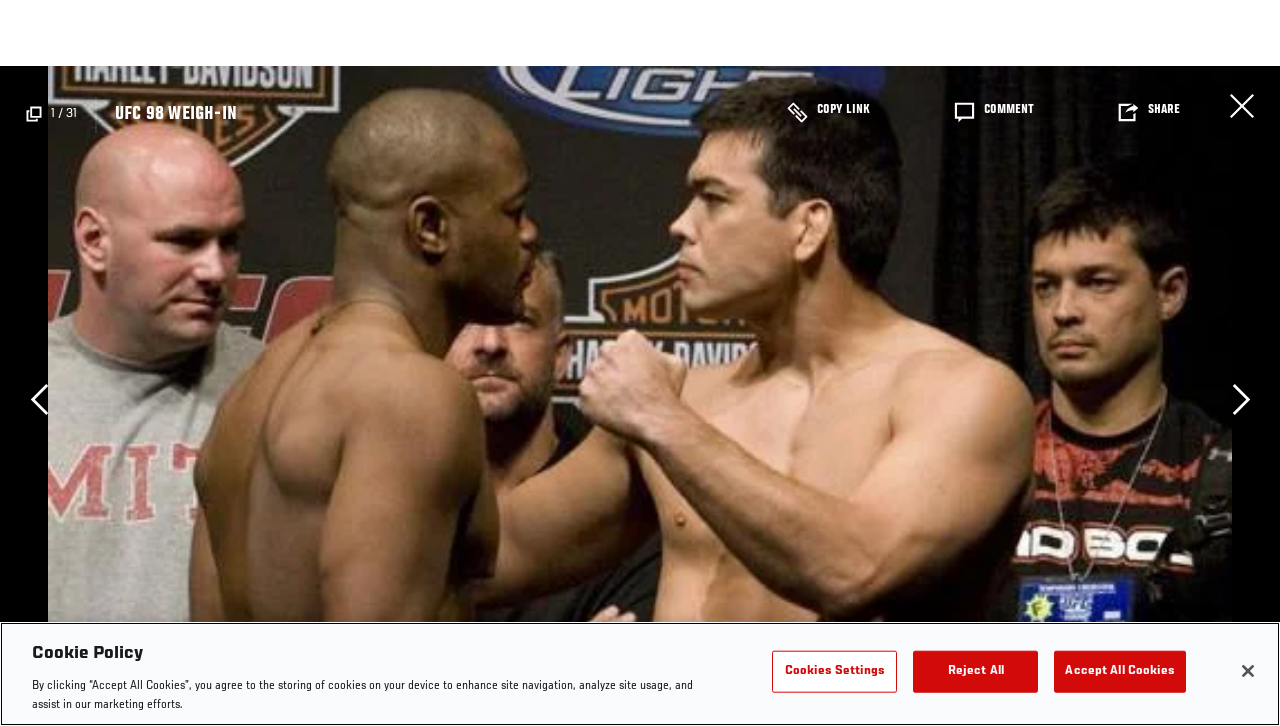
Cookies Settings (835, 671)
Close (1242, 106)
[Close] (1248, 671)
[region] (640, 674)
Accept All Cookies (1119, 671)
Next (1241, 399)
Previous (39, 399)
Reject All (976, 671)
